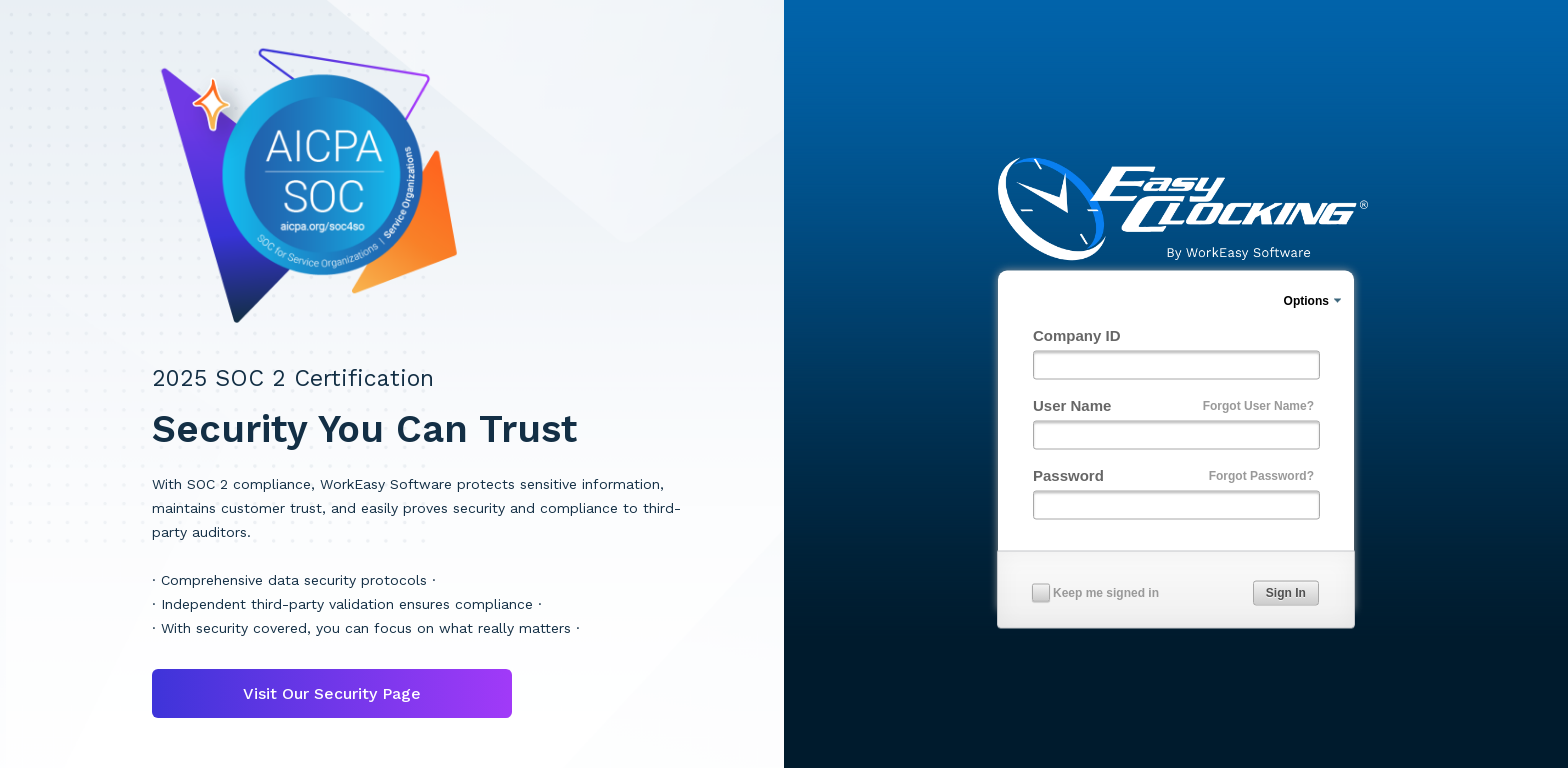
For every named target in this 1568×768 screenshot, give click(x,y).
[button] (1286, 593)
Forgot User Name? (1258, 405)
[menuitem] (1314, 301)
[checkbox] (1041, 592)
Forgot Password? (1261, 475)
